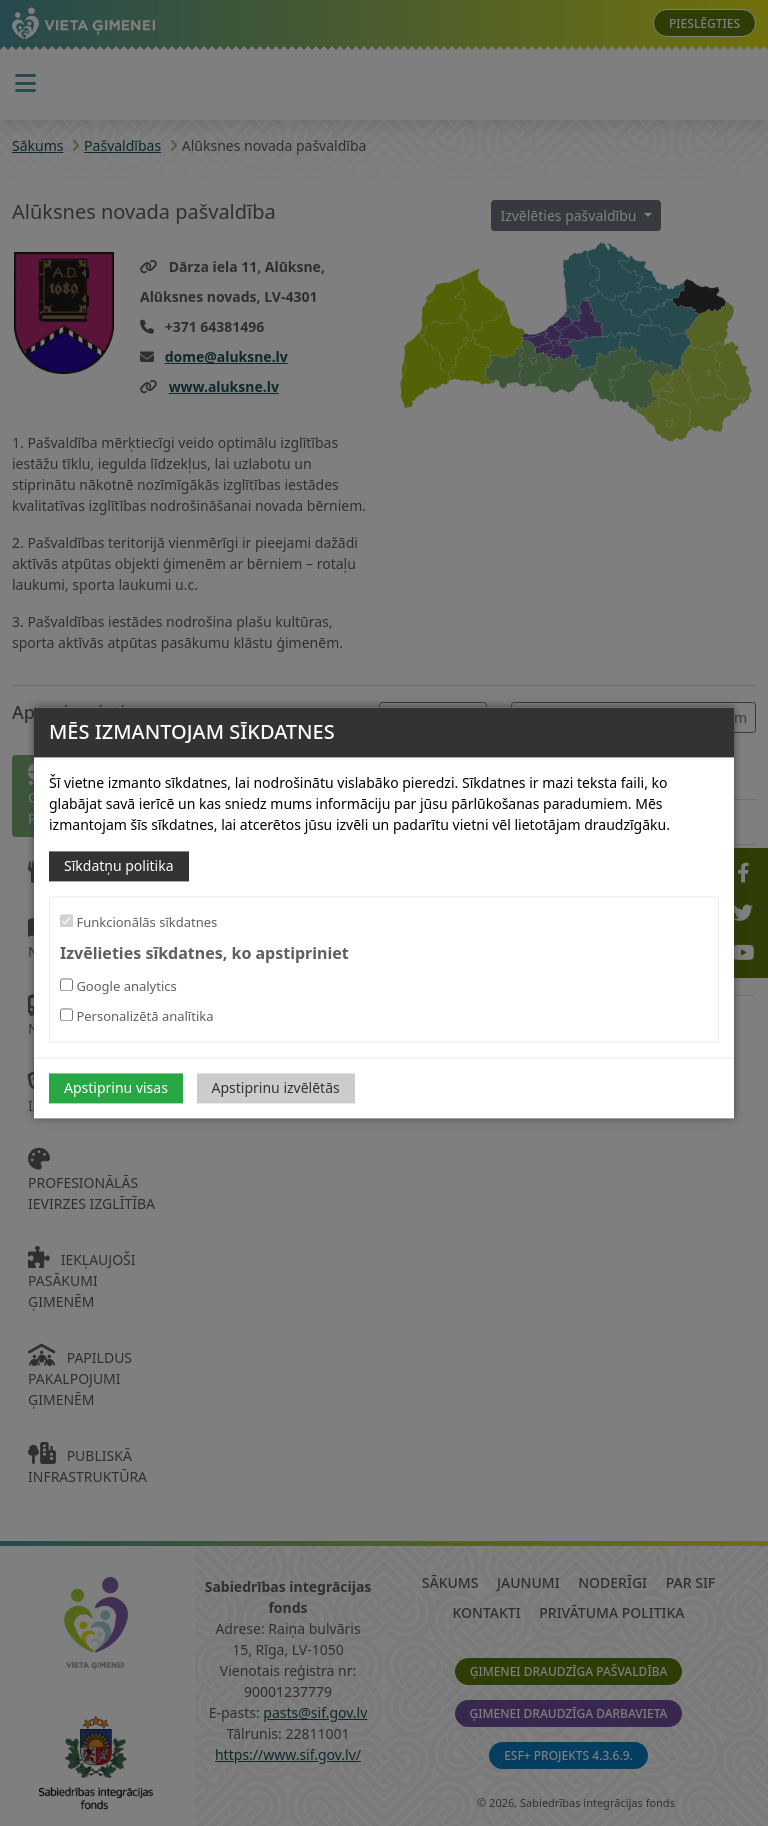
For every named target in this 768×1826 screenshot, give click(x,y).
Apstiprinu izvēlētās (276, 1088)
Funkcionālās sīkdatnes (138, 922)
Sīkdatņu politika (119, 865)
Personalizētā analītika (137, 1017)
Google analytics (118, 987)
